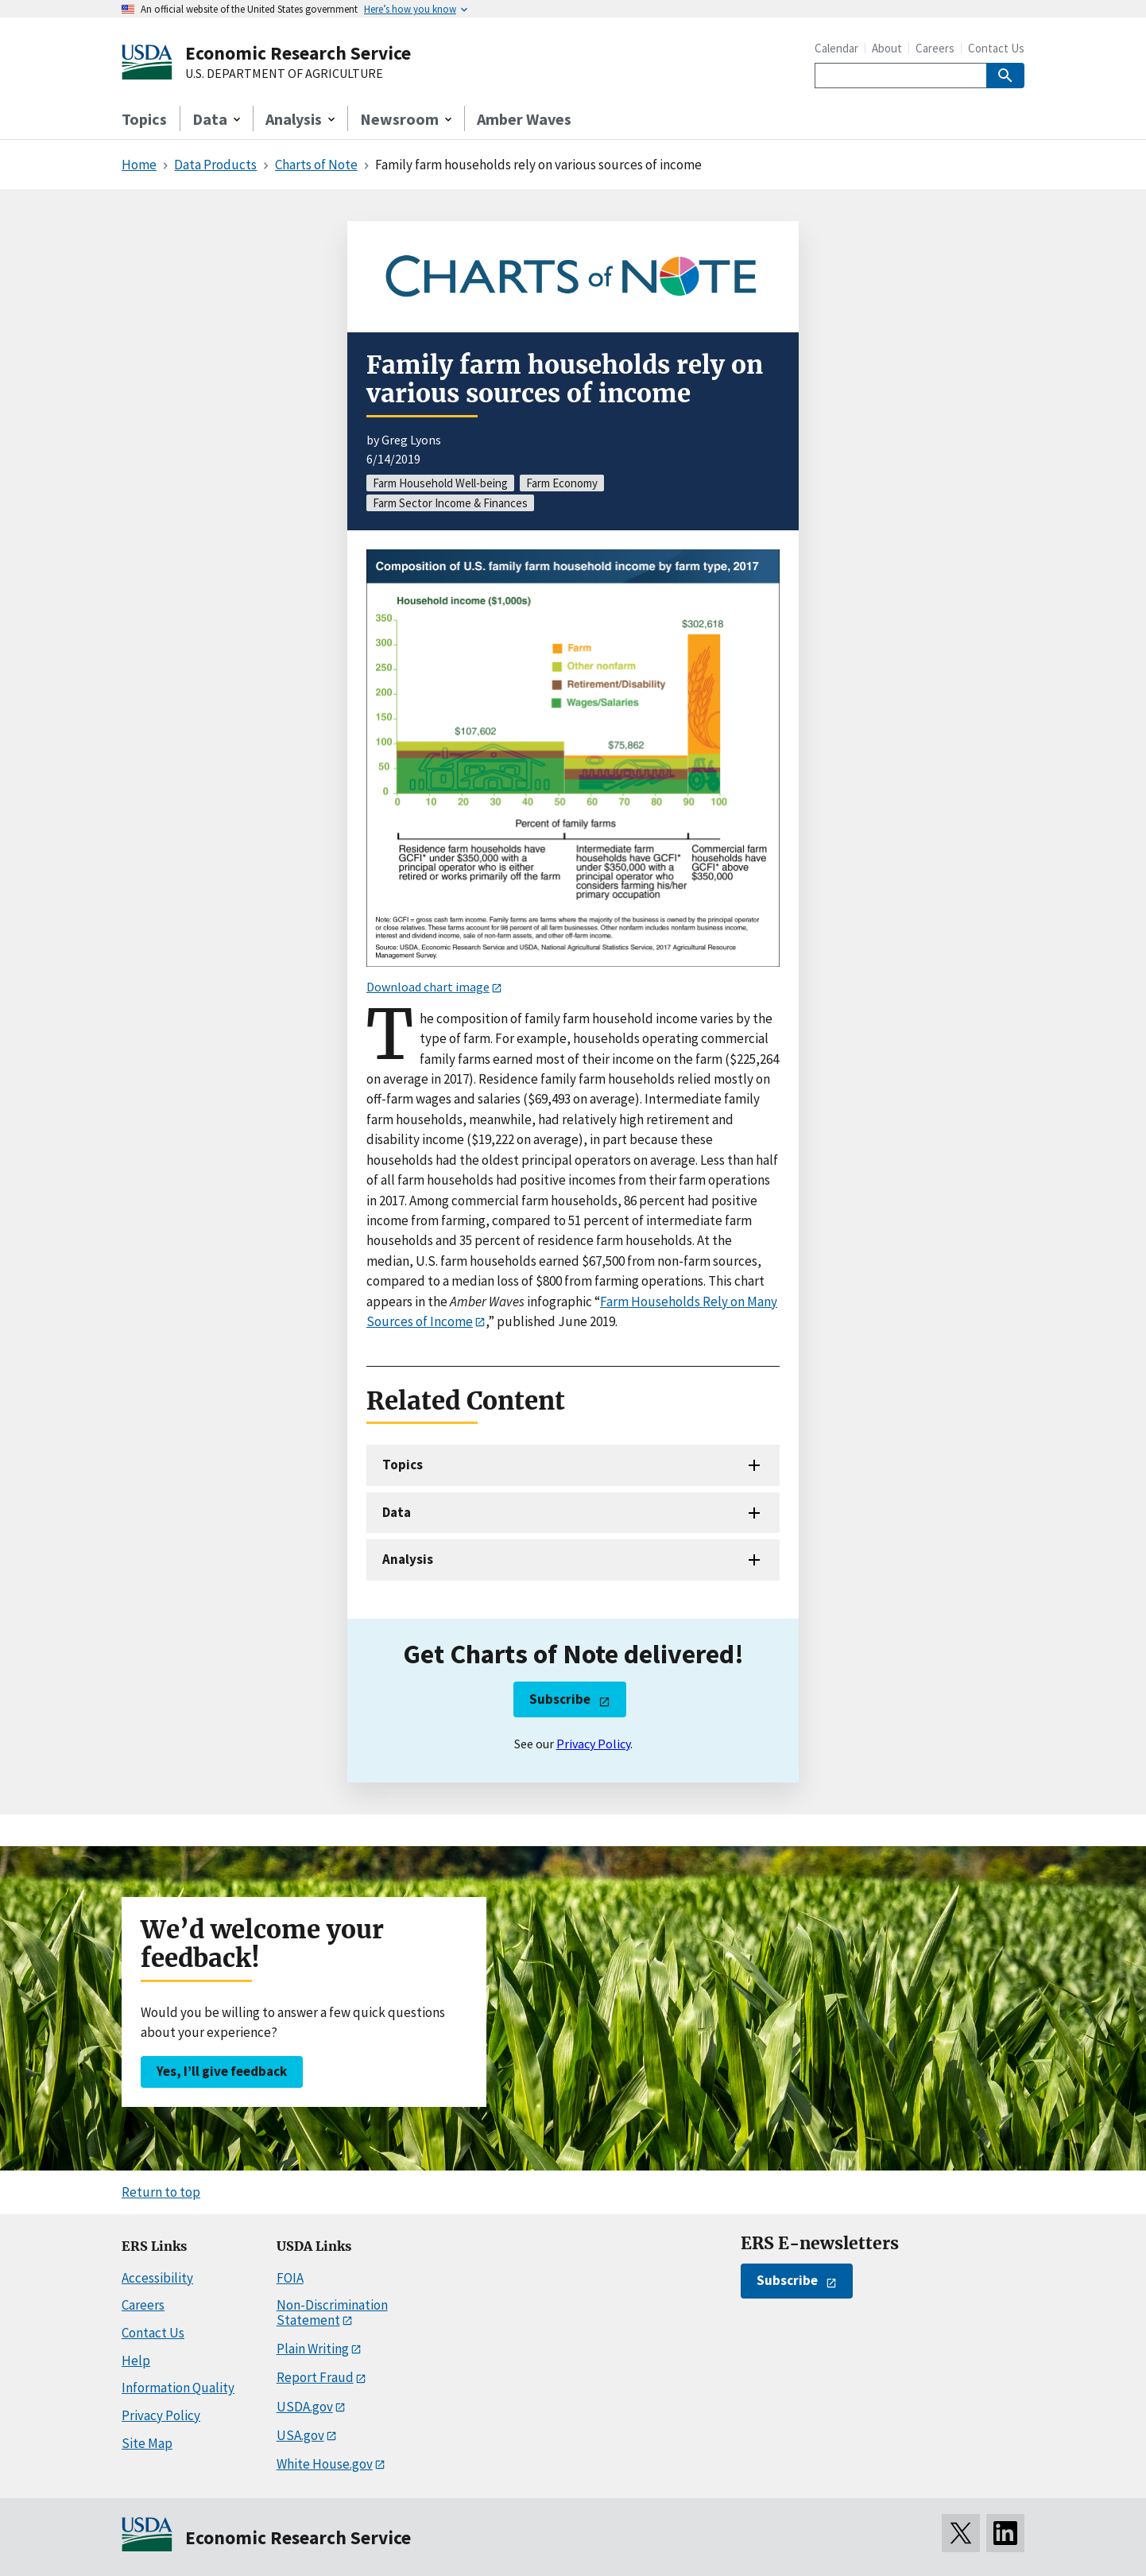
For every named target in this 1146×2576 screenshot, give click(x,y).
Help (136, 2360)
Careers (935, 48)
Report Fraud (315, 2377)
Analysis (407, 1559)
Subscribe (559, 1699)
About (887, 48)
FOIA (290, 2278)
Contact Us (996, 48)
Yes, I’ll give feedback (222, 2071)
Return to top (161, 2192)
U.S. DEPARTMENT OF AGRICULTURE (284, 74)
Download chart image (428, 987)
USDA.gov (305, 2406)
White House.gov (325, 2464)
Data (396, 1512)
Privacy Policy (593, 1744)
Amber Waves (524, 119)
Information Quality (178, 2387)
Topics (144, 119)
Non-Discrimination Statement (332, 2312)
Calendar (836, 48)
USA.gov (300, 2435)
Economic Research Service (298, 52)
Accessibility (157, 2278)
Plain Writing (313, 2348)
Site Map (147, 2443)
